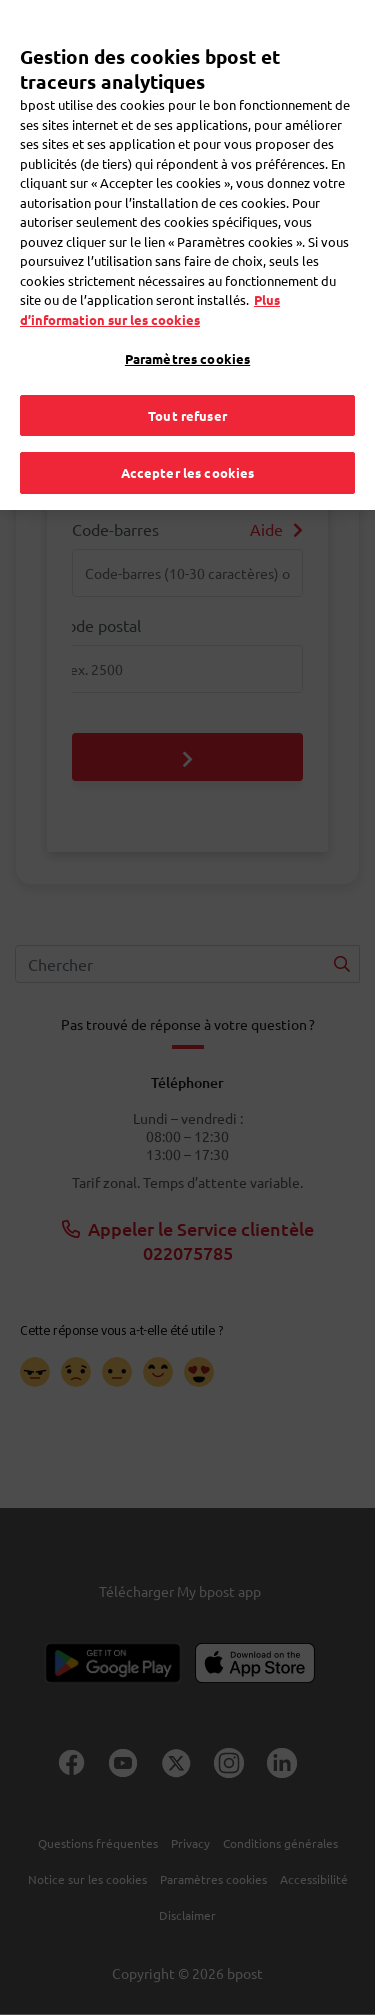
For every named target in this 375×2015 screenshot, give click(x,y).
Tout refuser (187, 388)
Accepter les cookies (188, 446)
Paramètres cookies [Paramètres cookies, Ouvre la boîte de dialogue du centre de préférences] (187, 332)
